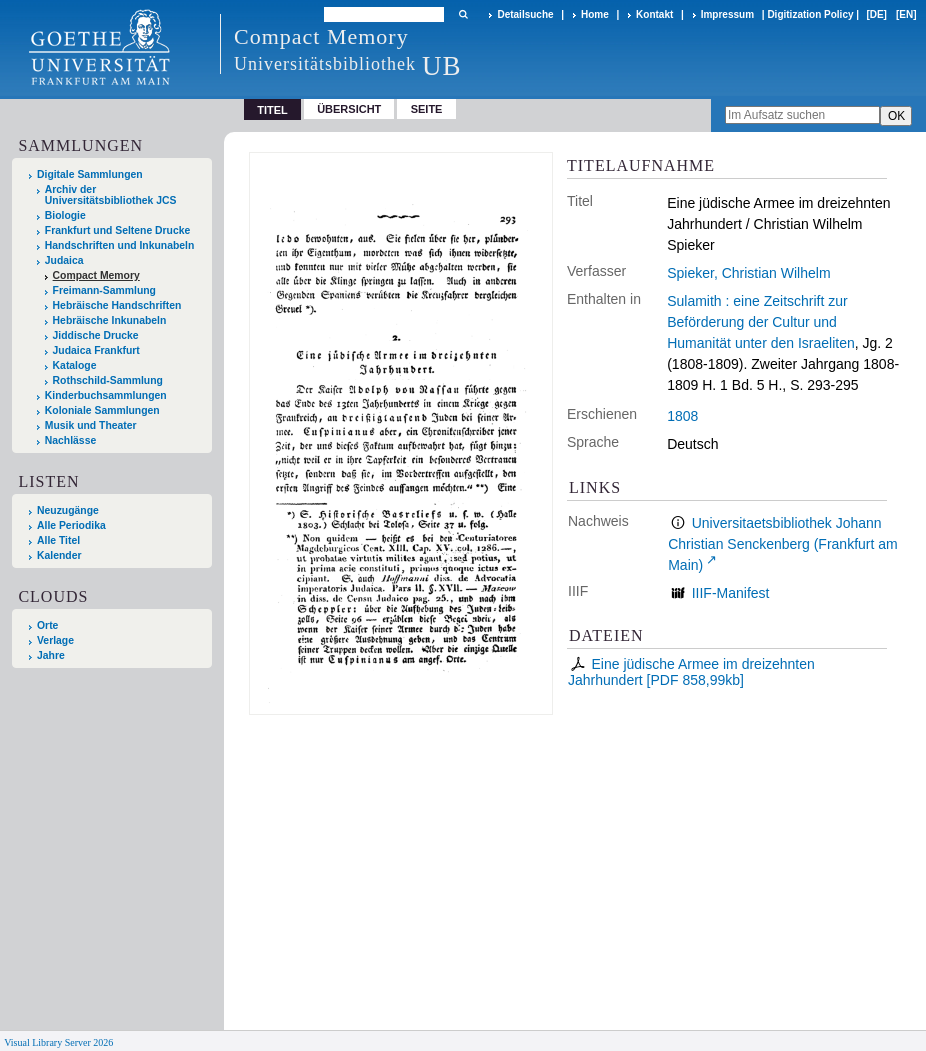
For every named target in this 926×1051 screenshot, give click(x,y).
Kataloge (75, 365)
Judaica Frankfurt (96, 350)
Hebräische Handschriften (117, 305)
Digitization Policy (810, 14)
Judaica (64, 260)
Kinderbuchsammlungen (106, 395)
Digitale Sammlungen (90, 174)
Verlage (55, 640)
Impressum (727, 14)
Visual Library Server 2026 (58, 1042)
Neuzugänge (68, 510)
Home (595, 14)
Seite (427, 109)
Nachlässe (70, 440)
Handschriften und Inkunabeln (120, 245)
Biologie (65, 215)
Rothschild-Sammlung (108, 380)
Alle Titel (58, 540)
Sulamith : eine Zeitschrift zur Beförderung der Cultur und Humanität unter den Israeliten (761, 322)
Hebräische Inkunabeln (110, 320)
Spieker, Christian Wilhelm (748, 273)
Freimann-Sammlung (104, 290)
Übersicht (349, 109)
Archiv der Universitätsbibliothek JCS (111, 195)
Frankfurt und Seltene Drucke (118, 230)
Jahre (51, 655)
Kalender (59, 555)
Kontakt (654, 14)
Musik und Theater (91, 425)
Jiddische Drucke (96, 335)
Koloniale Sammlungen (102, 410)
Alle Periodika (71, 525)
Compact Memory (96, 275)
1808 (682, 416)
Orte (47, 625)
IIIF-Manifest (731, 593)
